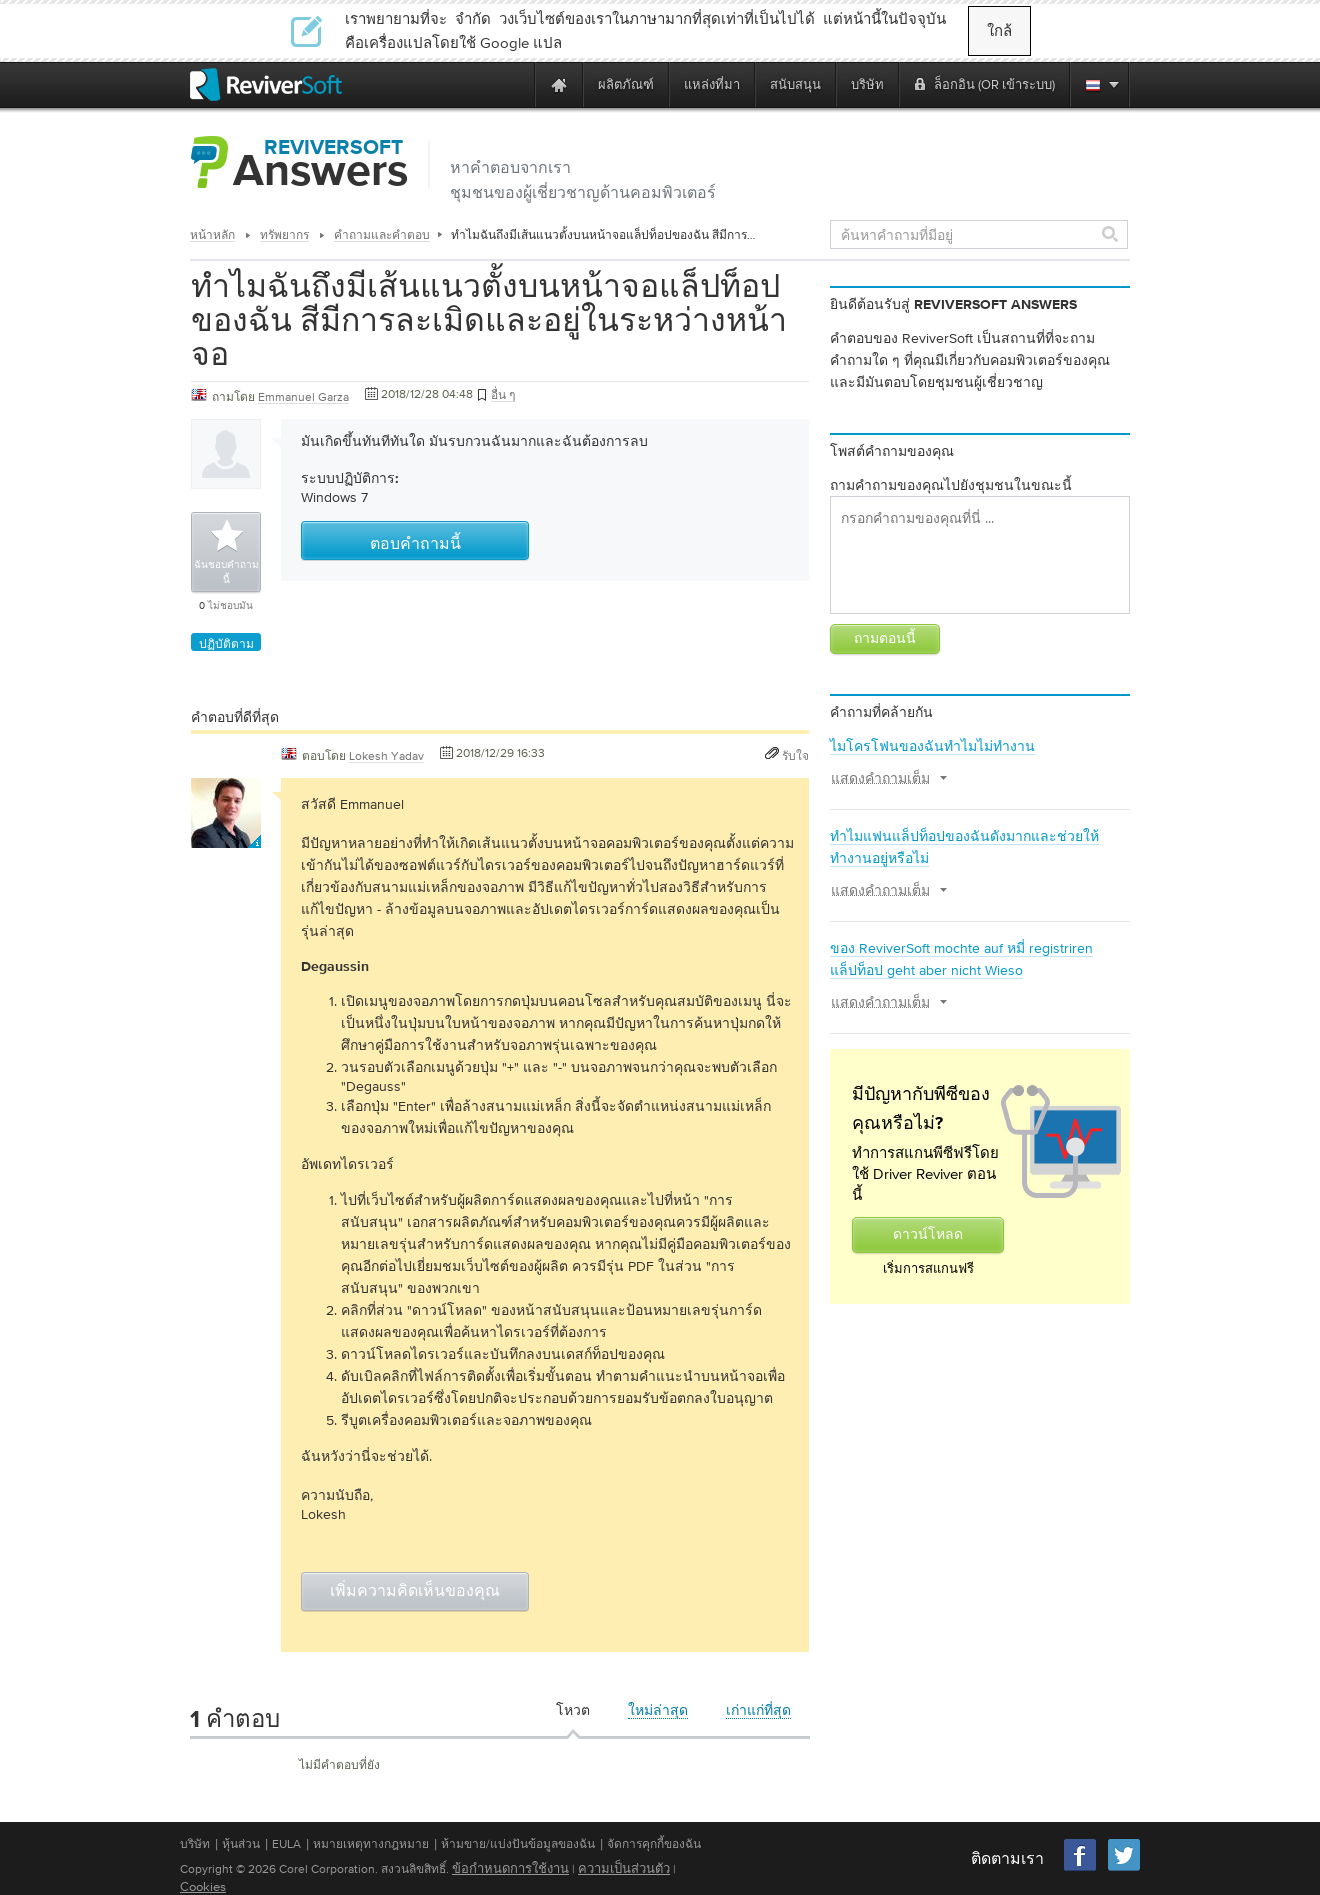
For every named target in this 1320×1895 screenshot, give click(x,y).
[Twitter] (1124, 1868)
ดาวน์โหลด (928, 1235)
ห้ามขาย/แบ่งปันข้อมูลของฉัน (518, 1844)
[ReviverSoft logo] (266, 84)
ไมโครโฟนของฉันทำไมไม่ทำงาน (932, 746)
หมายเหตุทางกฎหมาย (371, 1844)
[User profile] (226, 838)
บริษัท (195, 1844)
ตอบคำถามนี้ (415, 545)
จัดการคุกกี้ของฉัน (654, 1844)
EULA (286, 1844)
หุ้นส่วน (241, 1844)
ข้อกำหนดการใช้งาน (510, 1868)
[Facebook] (1081, 1868)
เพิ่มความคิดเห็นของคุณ (415, 1592)
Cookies (203, 1886)
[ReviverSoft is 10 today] (515, 84)
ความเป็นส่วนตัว (624, 1868)
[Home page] (559, 84)
